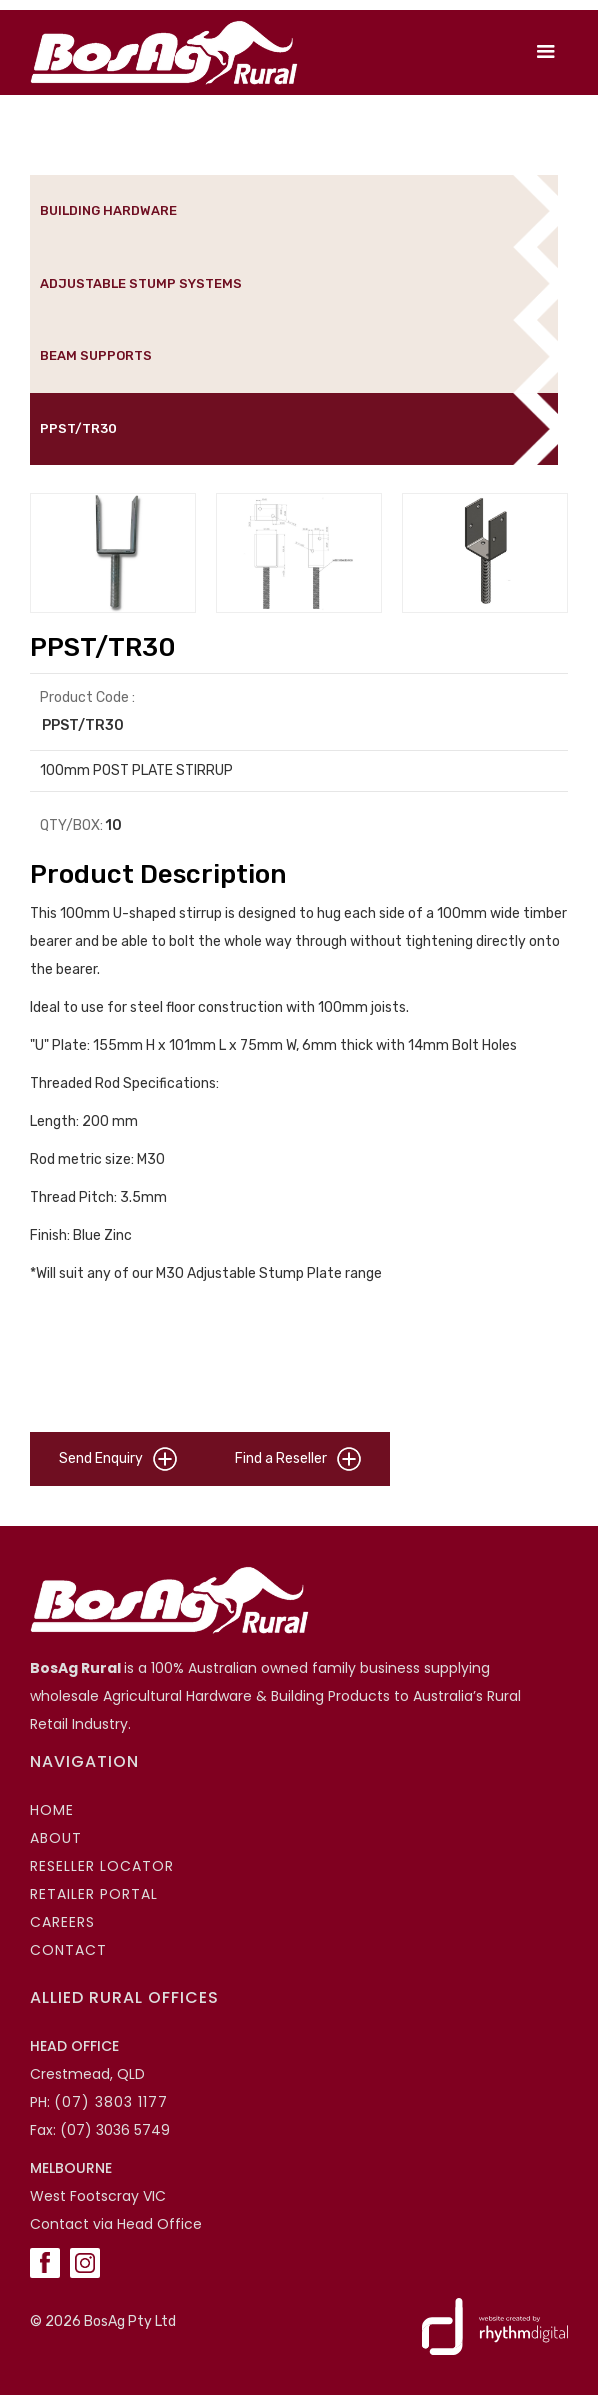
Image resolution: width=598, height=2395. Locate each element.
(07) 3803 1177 (111, 2102)
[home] (159, 52)
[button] (546, 52)
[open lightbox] (113, 553)
